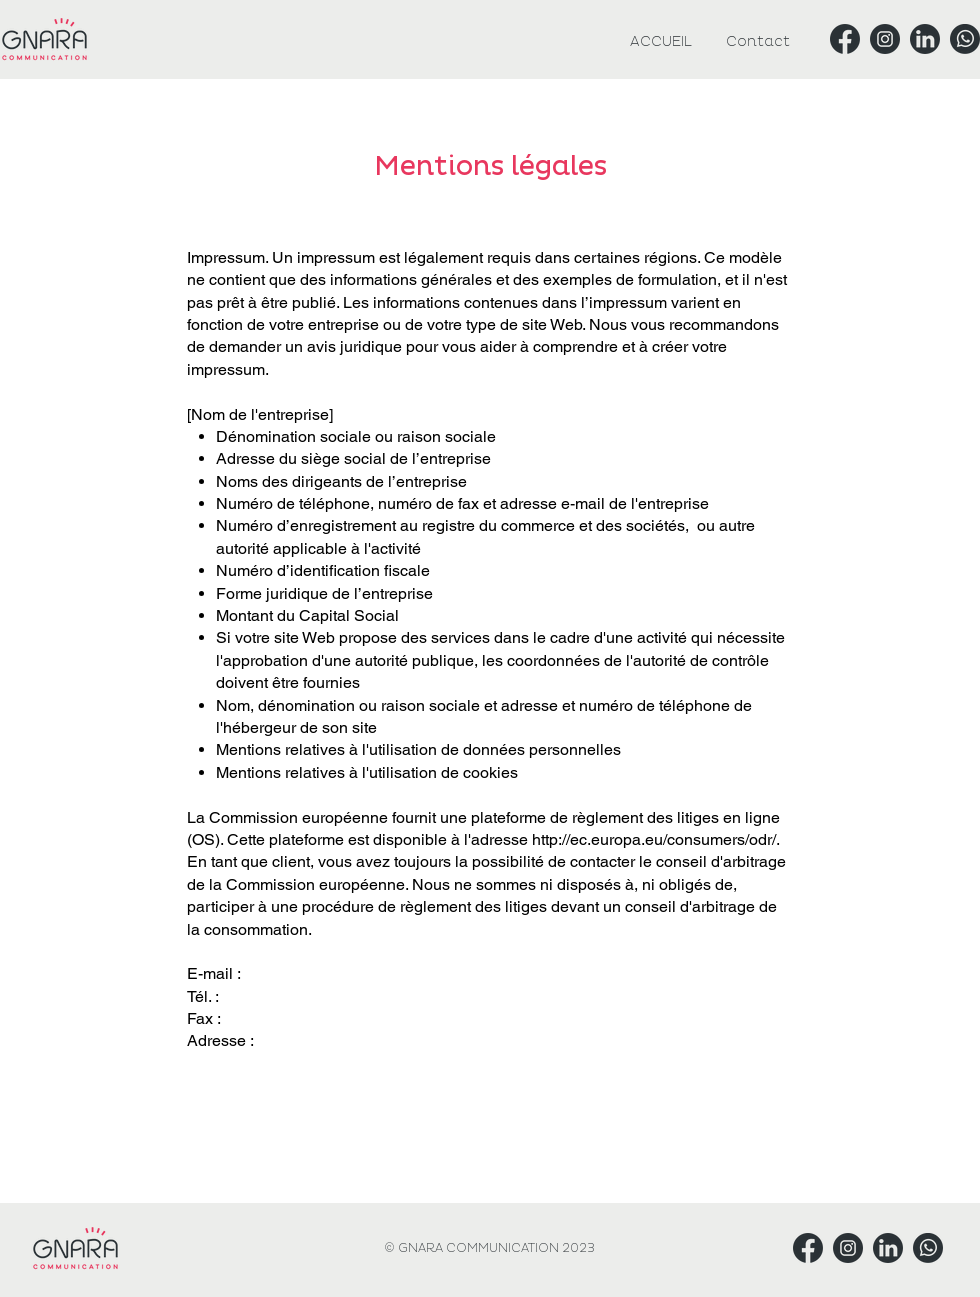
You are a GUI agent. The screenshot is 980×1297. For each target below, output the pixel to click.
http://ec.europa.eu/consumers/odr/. (655, 839)
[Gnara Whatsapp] (965, 39)
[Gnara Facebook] (845, 39)
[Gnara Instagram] (885, 39)
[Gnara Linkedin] (925, 39)
